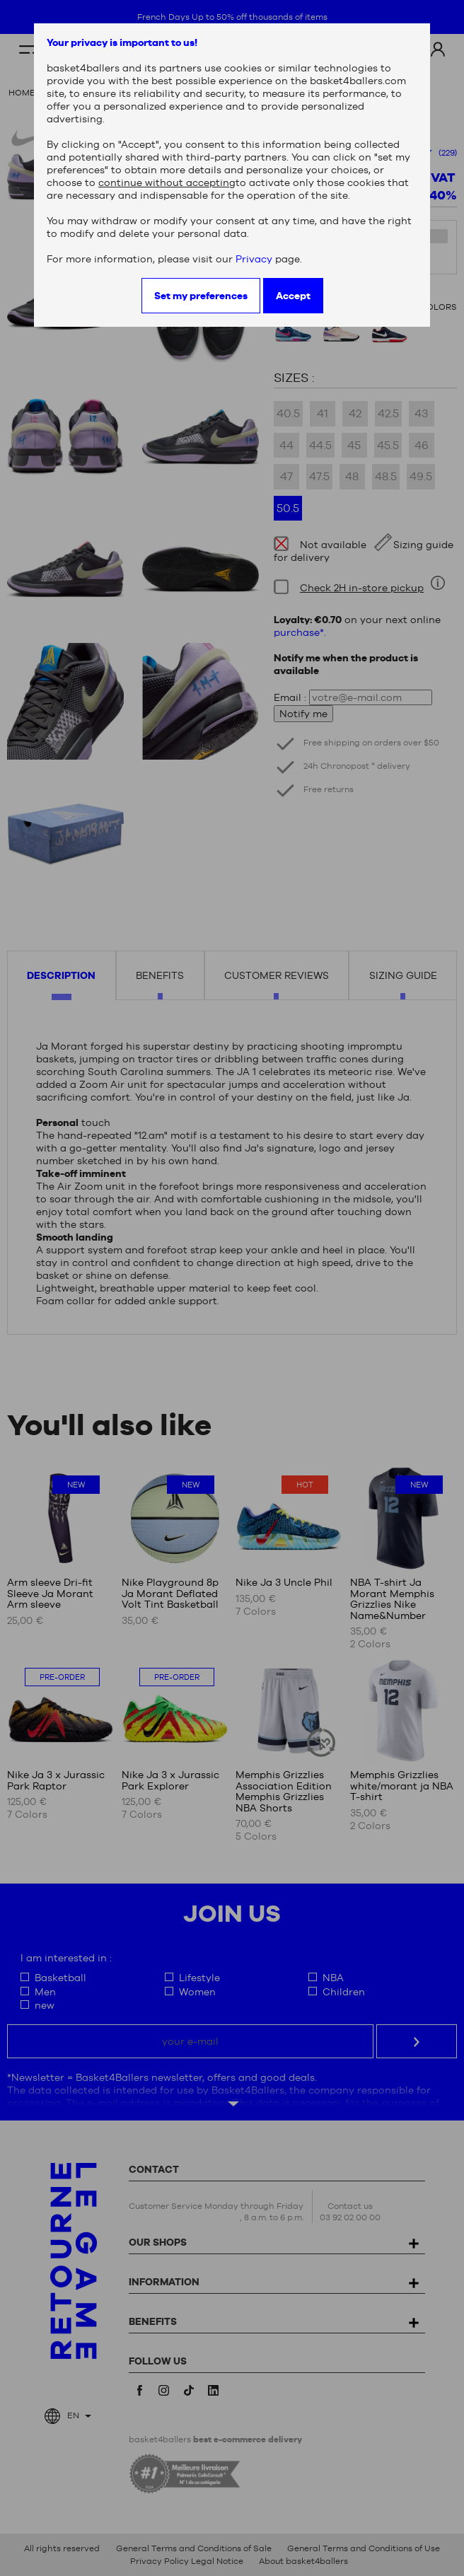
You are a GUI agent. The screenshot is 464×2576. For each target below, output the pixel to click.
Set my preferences (201, 295)
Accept (293, 295)
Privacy (254, 259)
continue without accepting (167, 182)
